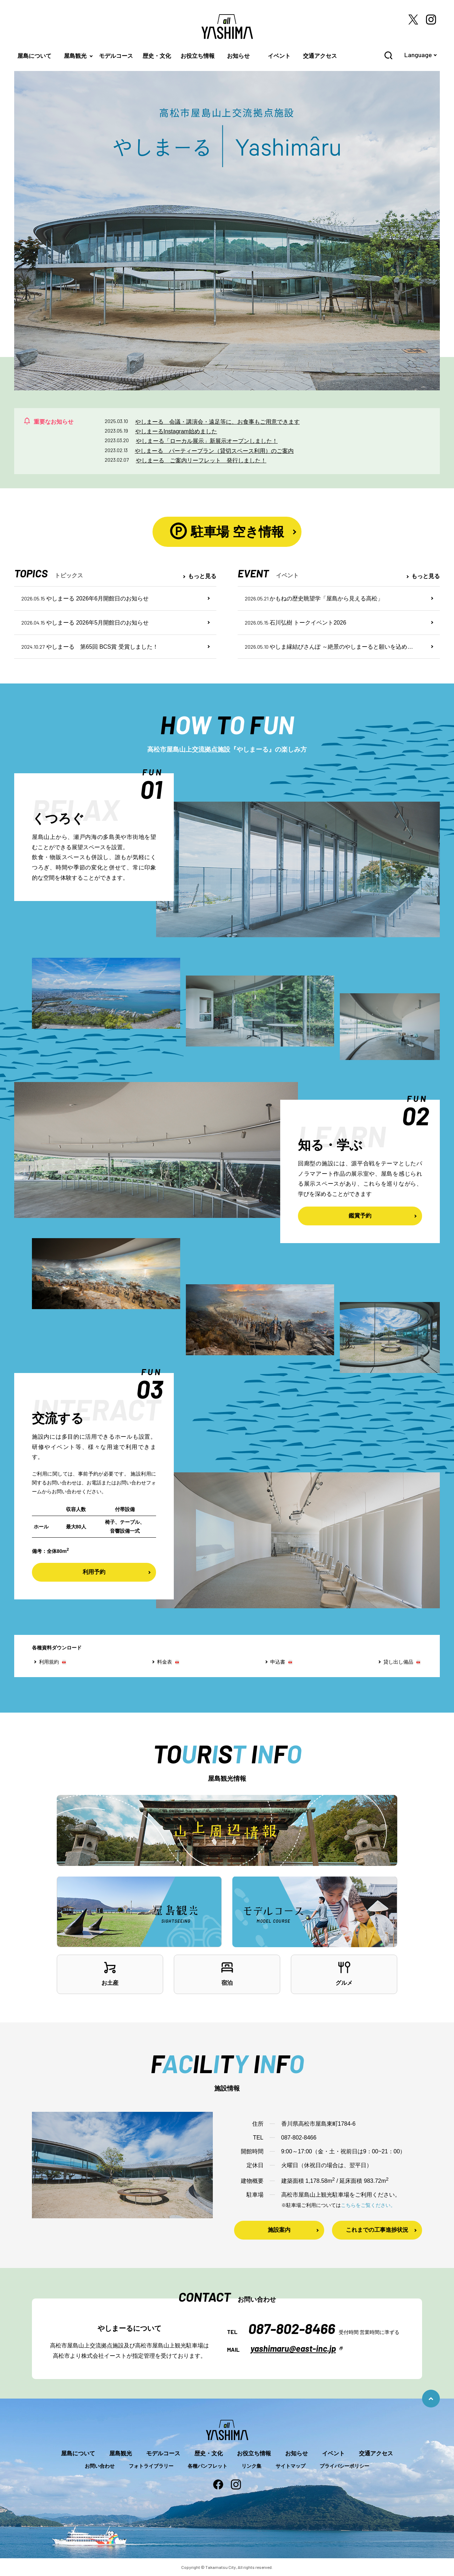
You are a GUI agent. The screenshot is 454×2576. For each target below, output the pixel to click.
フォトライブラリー (151, 2466)
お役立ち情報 (198, 56)
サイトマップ (290, 2466)
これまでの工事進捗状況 (377, 2230)
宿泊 (227, 1973)
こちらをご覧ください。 (368, 2205)
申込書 (277, 1662)
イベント (279, 56)
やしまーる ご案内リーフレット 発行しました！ (201, 460)
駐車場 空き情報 (227, 530)
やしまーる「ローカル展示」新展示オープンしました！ (207, 441)
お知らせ (238, 56)
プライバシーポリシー (344, 2466)
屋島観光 (75, 56)
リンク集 (251, 2466)
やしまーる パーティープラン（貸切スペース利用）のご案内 (214, 451)
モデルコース (116, 56)
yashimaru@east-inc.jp (293, 2348)
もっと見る (202, 576)
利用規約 (49, 1662)
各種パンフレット (207, 2466)
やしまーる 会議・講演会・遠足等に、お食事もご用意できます (217, 422)
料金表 (164, 1662)
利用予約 (94, 1572)
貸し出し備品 (398, 1662)
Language (418, 54)
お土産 (109, 1973)
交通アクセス (320, 56)
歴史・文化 (157, 56)
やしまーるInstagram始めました (176, 431)
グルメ (344, 1973)
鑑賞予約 (360, 1216)
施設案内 (279, 2230)
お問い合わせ (100, 2466)
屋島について (34, 56)
